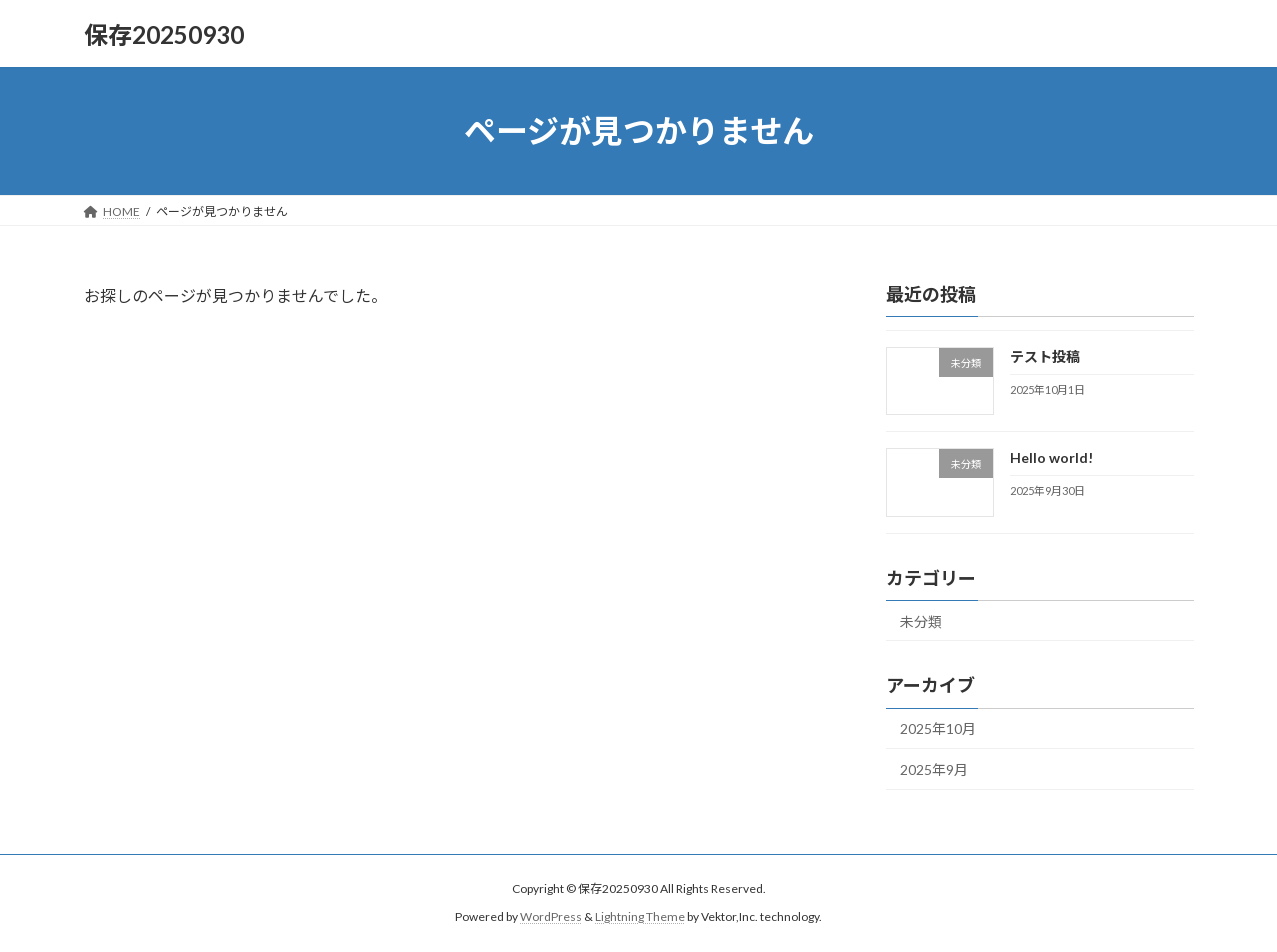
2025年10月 (938, 729)
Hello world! (1050, 457)
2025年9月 (934, 769)
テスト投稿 (1044, 356)
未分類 (921, 621)
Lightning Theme (640, 916)
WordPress (551, 916)
